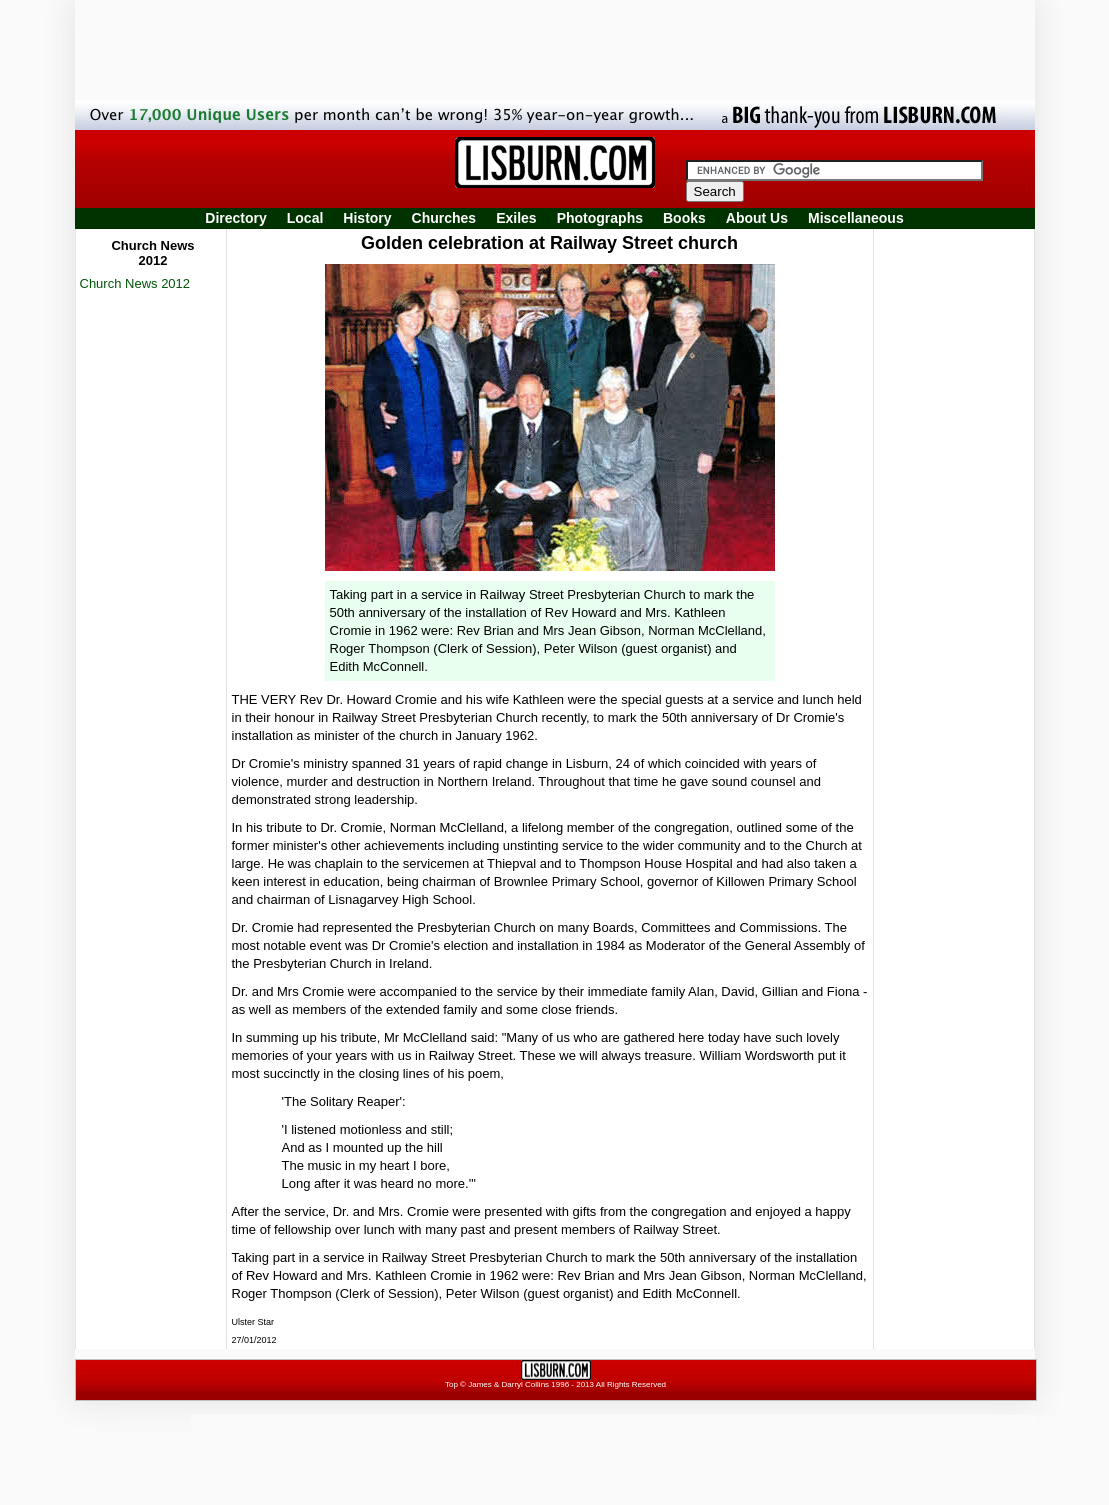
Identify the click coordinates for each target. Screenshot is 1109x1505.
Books (684, 218)
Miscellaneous (856, 218)
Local (305, 218)
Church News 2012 (135, 283)
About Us (757, 218)
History (367, 218)
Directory (235, 218)
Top (451, 1384)
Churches (444, 218)
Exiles (516, 218)
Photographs (600, 218)
